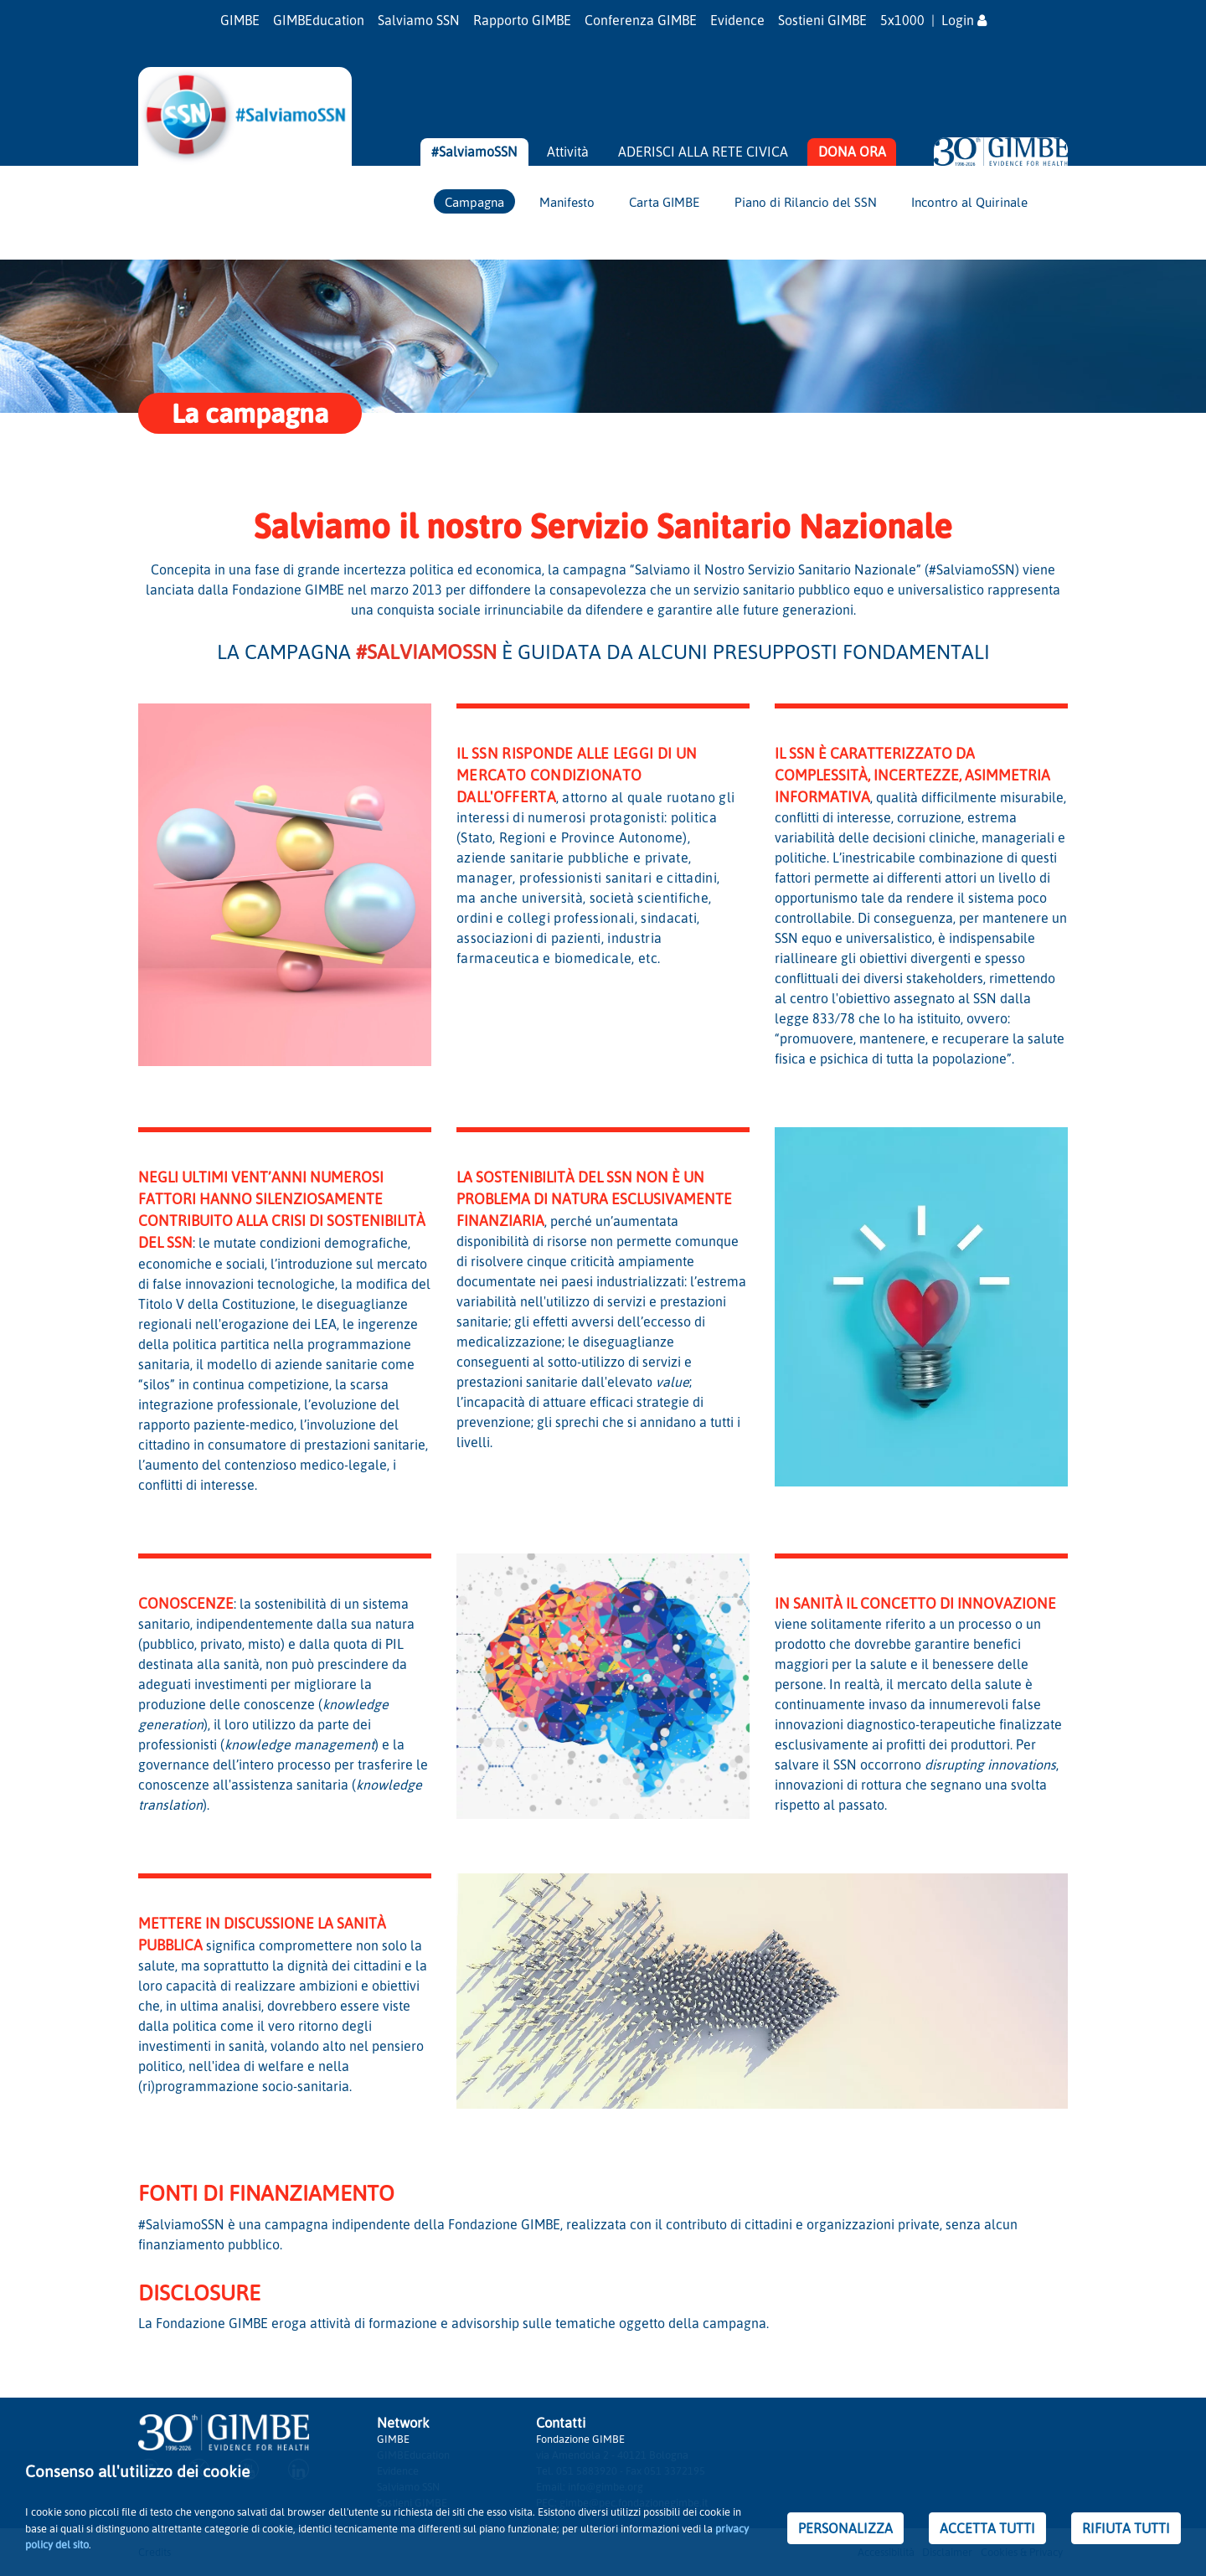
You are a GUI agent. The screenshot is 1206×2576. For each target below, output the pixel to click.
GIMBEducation (318, 20)
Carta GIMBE (664, 201)
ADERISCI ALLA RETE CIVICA (703, 151)
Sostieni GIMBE (822, 20)
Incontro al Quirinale (969, 201)
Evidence (737, 20)
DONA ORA (852, 151)
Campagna (474, 201)
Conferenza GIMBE (641, 20)
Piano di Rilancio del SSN (805, 201)
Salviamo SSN (419, 20)
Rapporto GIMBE (522, 20)
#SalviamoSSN (474, 151)
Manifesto (567, 201)
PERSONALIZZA (845, 2528)
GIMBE (240, 20)
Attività (568, 151)
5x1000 (902, 20)
